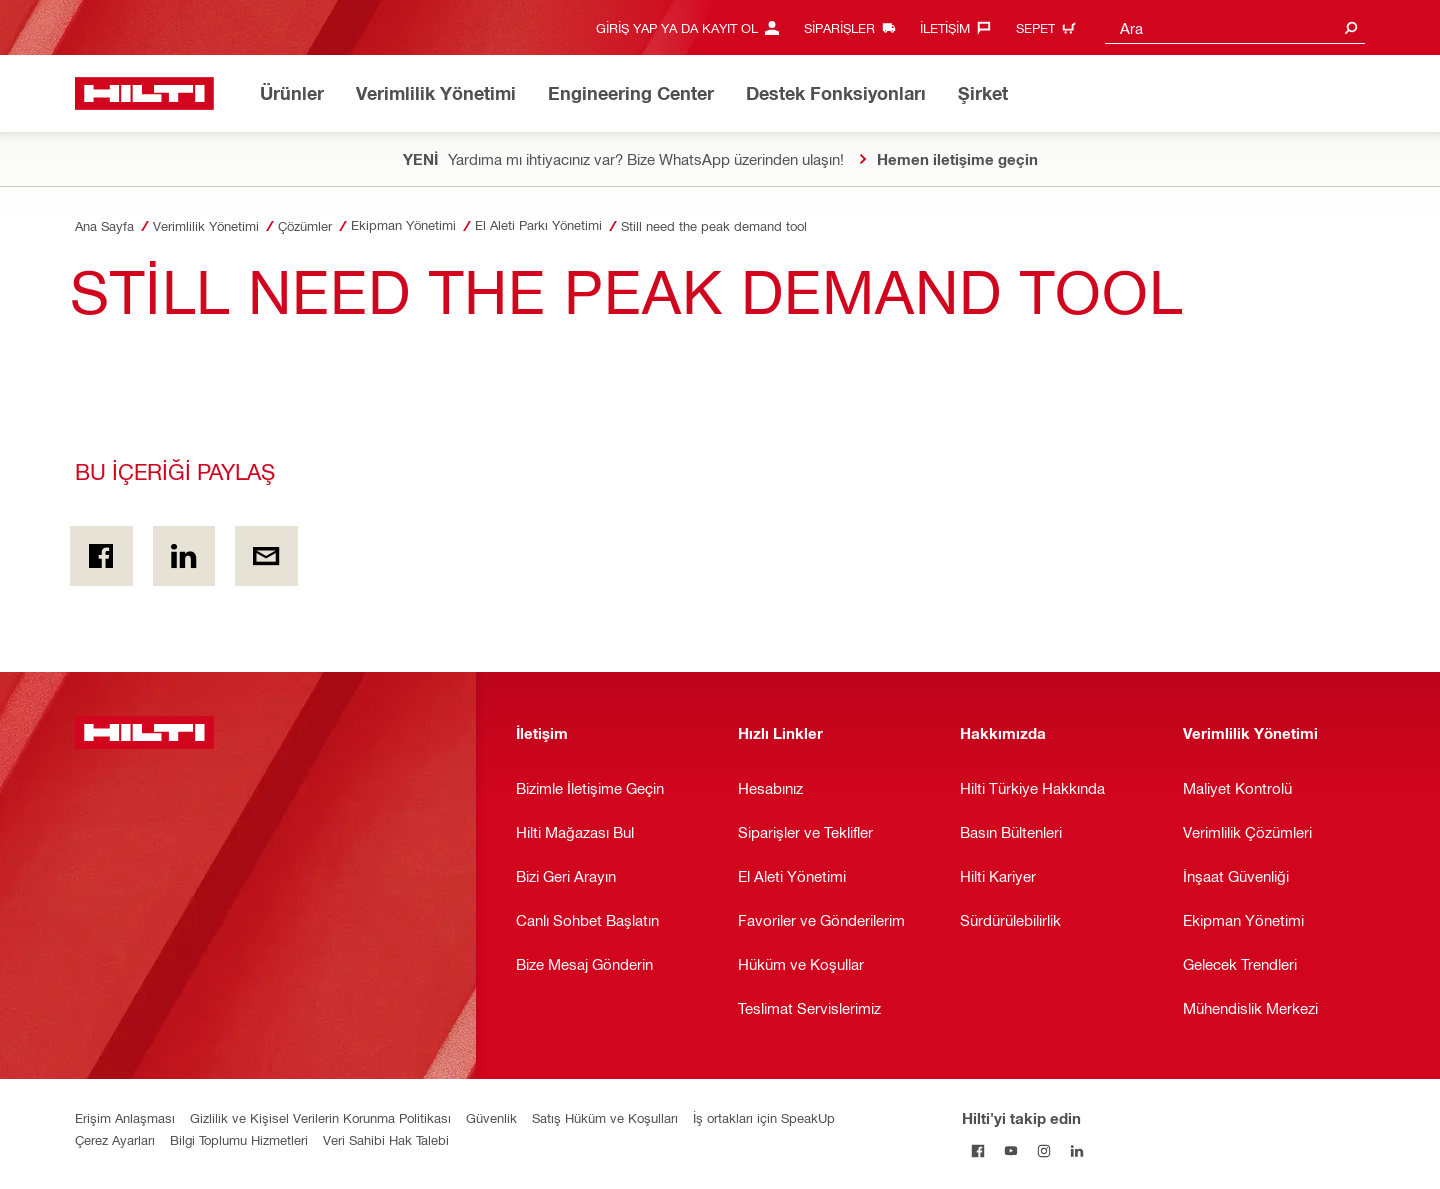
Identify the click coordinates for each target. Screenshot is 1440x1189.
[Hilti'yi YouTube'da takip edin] (1011, 1150)
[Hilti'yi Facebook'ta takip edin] (978, 1150)
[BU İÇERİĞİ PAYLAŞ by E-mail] (266, 556)
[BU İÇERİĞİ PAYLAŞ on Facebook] (101, 556)
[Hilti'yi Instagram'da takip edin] (1044, 1150)
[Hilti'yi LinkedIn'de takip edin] (1077, 1150)
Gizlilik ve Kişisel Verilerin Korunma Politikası (320, 1117)
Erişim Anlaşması (125, 1117)
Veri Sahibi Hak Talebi (386, 1139)
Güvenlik (491, 1117)
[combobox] (1235, 27)
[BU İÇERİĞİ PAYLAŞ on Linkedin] (184, 556)
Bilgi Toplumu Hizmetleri (239, 1139)
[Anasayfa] (144, 93)
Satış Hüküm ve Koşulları (605, 1117)
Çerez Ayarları (115, 1139)
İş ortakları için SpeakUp (764, 1117)
